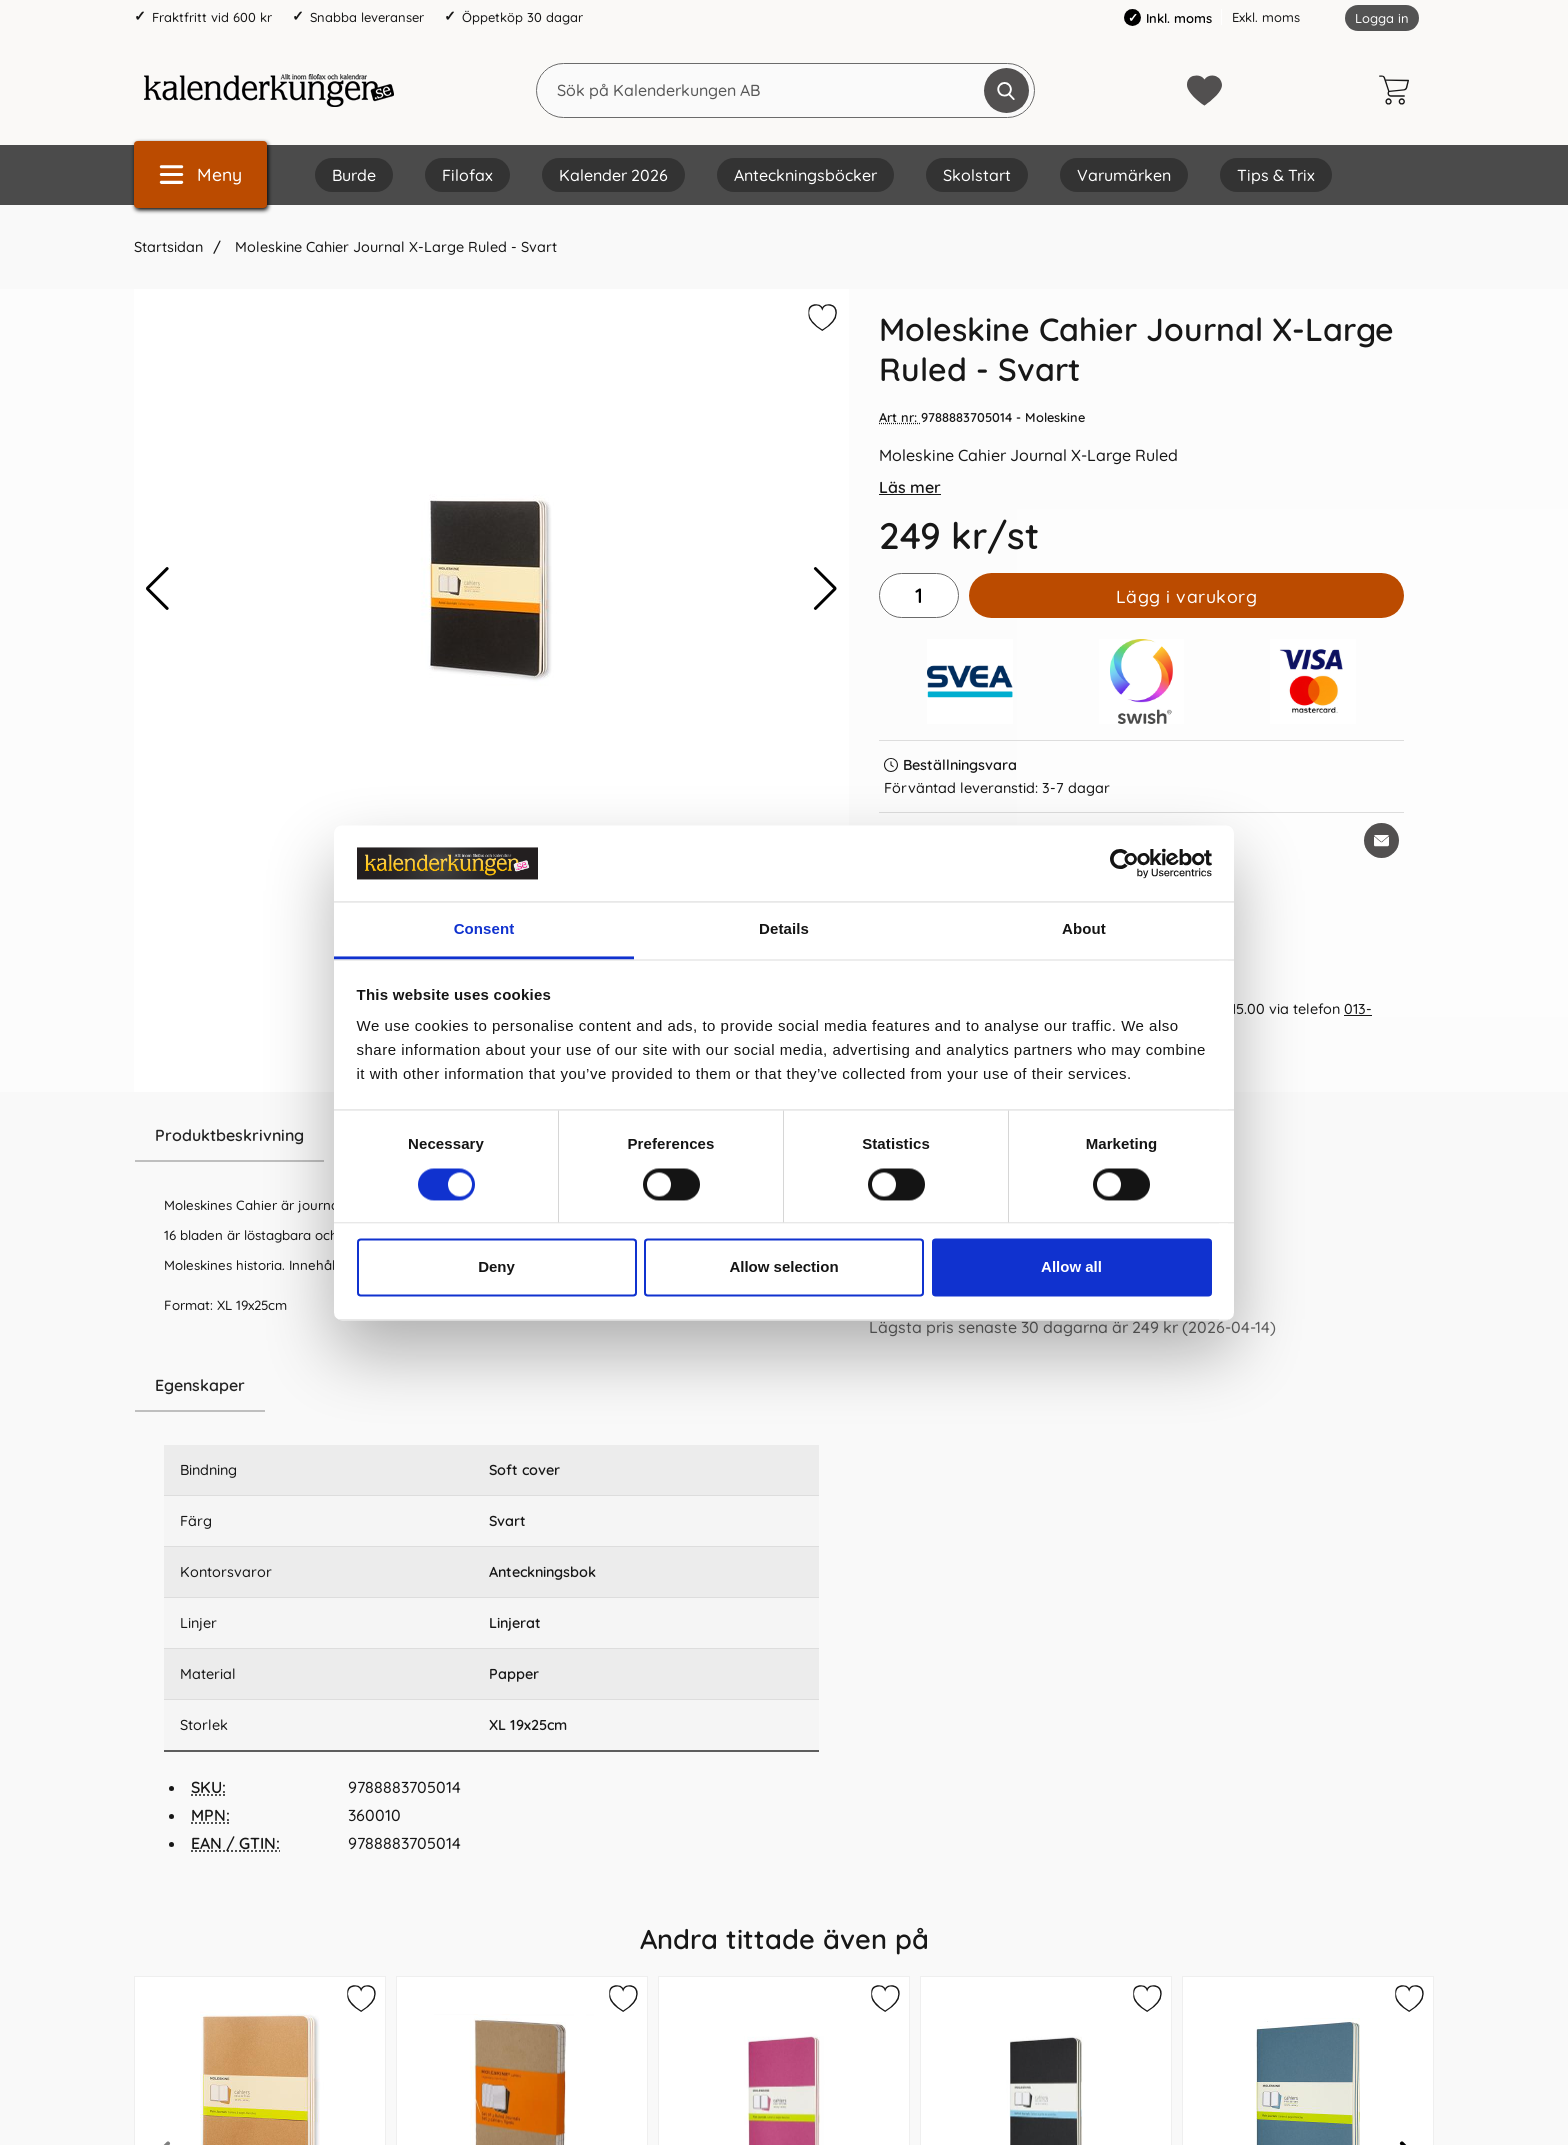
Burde (354, 175)
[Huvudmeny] (200, 174)
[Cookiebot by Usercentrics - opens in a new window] (1124, 863)
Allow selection (783, 1267)
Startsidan (168, 247)
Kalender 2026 (613, 175)
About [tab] (1084, 929)
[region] (491, 1386)
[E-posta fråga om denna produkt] (1381, 840)
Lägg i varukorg (1187, 596)
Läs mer (910, 487)
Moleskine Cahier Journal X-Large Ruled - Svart (394, 247)
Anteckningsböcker (805, 175)
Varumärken (1124, 175)
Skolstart (977, 175)
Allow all (1071, 1267)
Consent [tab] (484, 929)
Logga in (1382, 18)
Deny (496, 1267)
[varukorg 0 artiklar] (1399, 90)
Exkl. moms (1266, 17)
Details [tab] (784, 929)
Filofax (467, 175)
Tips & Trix (1276, 175)
